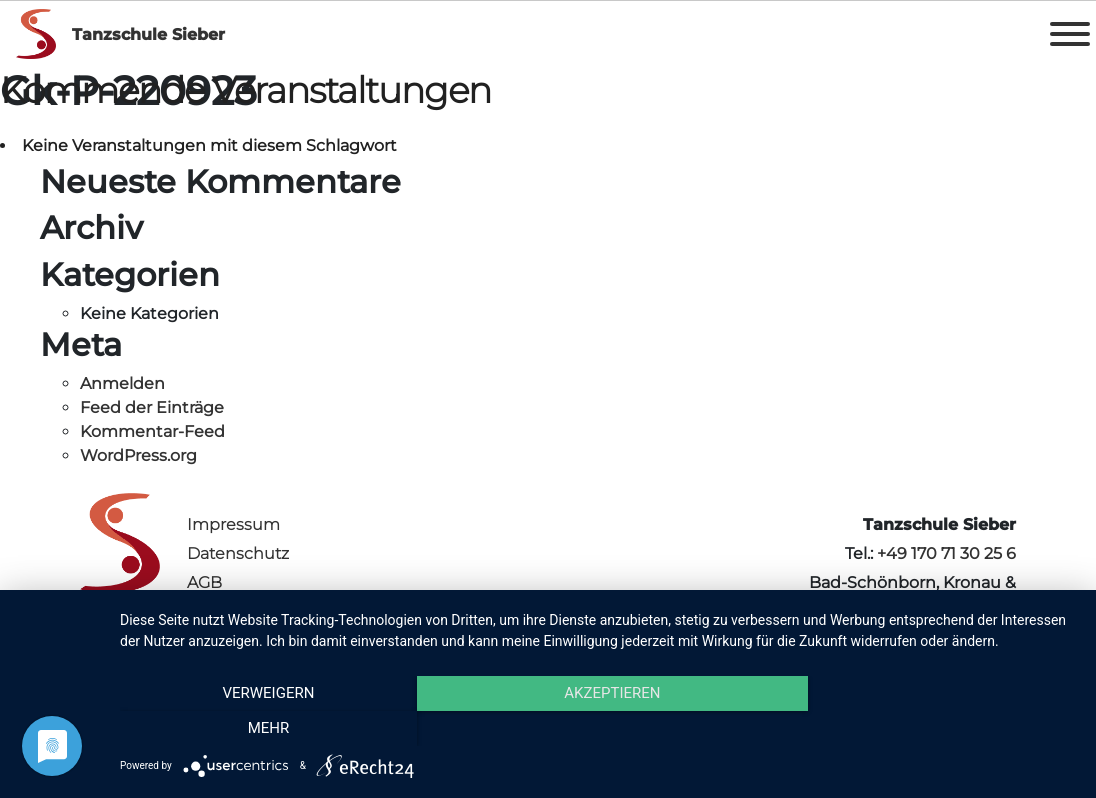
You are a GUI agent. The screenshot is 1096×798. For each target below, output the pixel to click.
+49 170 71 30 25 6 (946, 553)
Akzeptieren (598, 729)
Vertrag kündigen (256, 611)
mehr (933, 729)
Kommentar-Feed (152, 431)
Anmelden (122, 383)
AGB (204, 582)
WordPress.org (138, 455)
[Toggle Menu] (1070, 34)
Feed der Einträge (152, 407)
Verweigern (263, 729)
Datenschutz (238, 553)
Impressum (233, 524)
